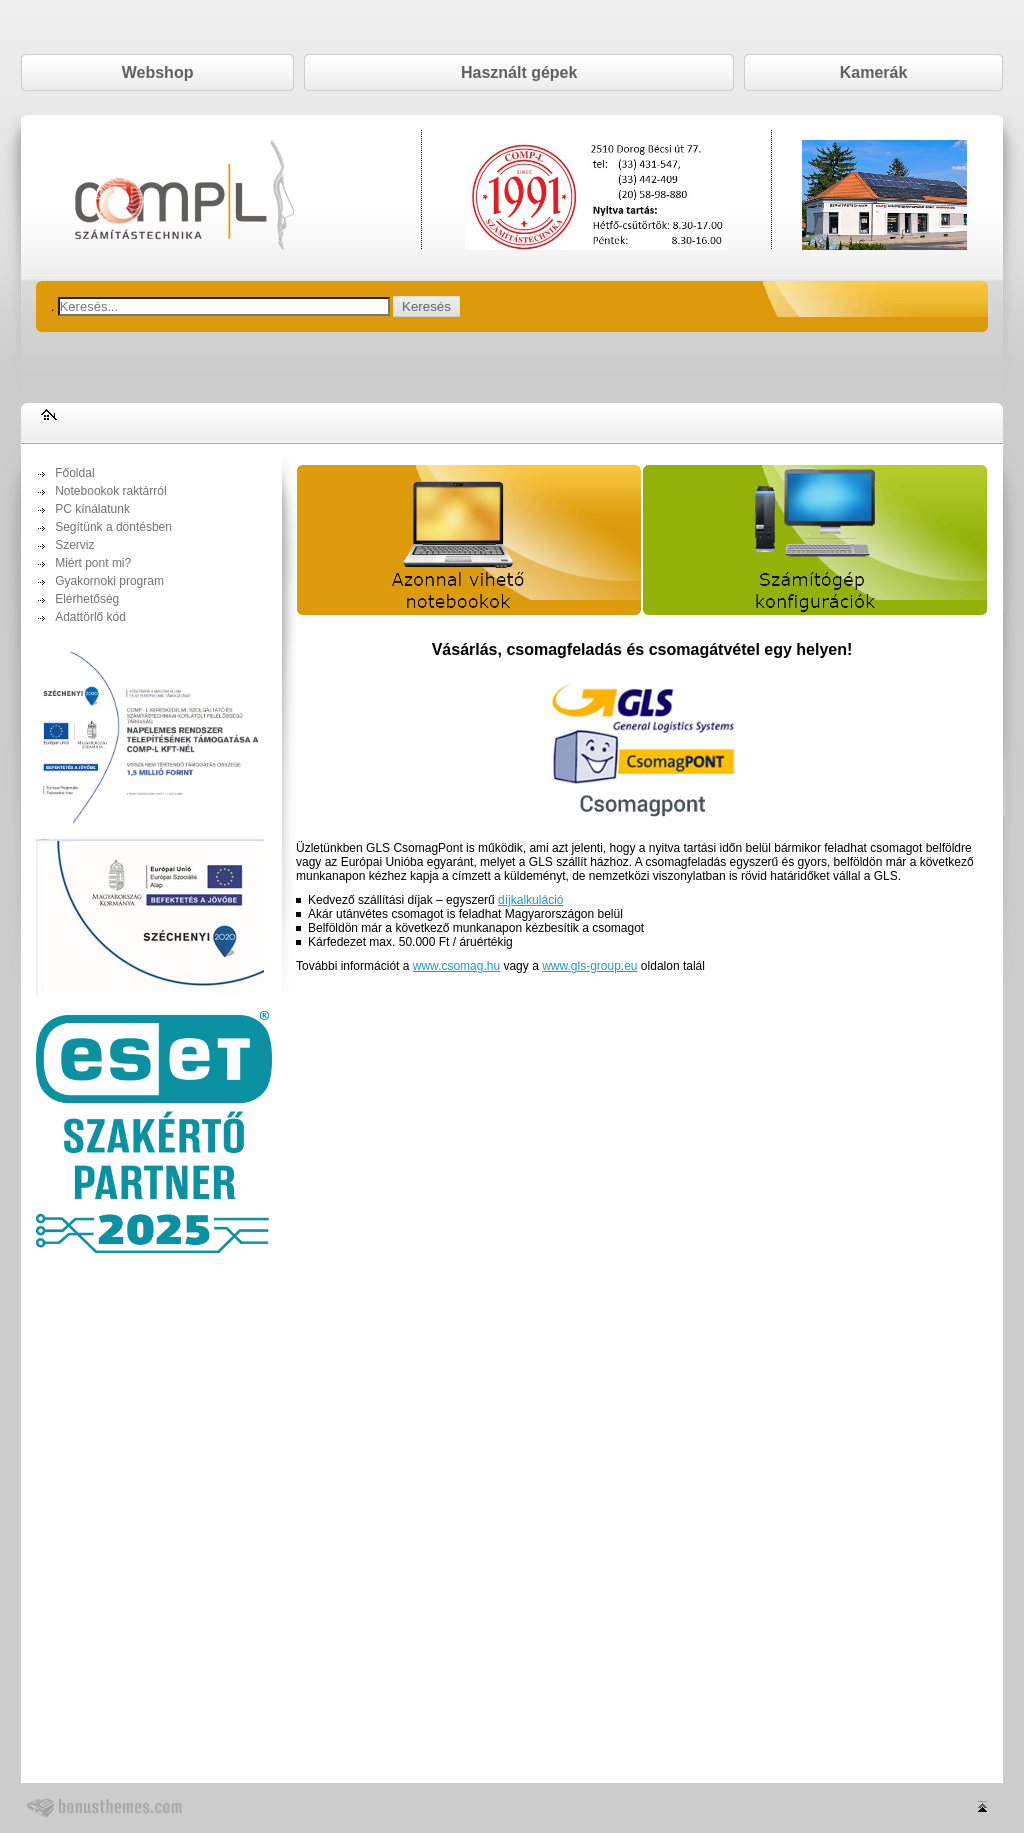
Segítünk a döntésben (113, 527)
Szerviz (74, 545)
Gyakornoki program (109, 581)
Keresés (426, 306)
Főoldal (74, 473)
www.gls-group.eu (589, 966)
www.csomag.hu (456, 966)
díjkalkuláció (530, 900)
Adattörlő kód (90, 617)
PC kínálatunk (92, 509)
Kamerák (874, 72)
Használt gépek (519, 72)
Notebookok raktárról (110, 491)
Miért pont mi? (93, 563)
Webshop (158, 72)
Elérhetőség (87, 599)
